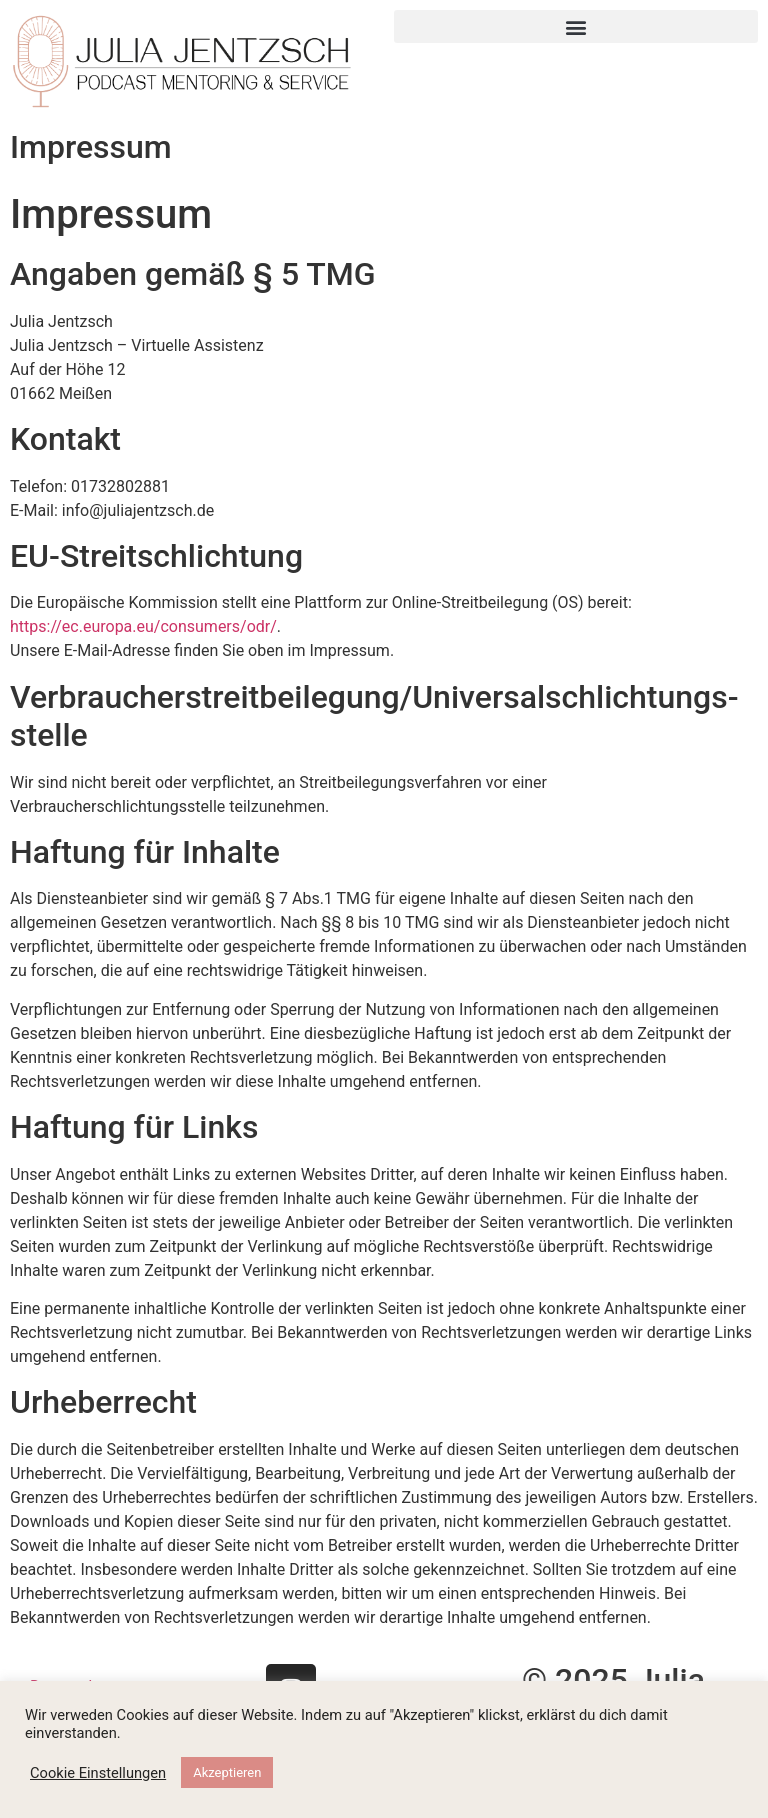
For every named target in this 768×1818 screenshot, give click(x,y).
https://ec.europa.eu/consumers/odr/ (143, 626)
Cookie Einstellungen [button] (98, 1773)
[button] (576, 26)
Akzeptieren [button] (227, 1772)
